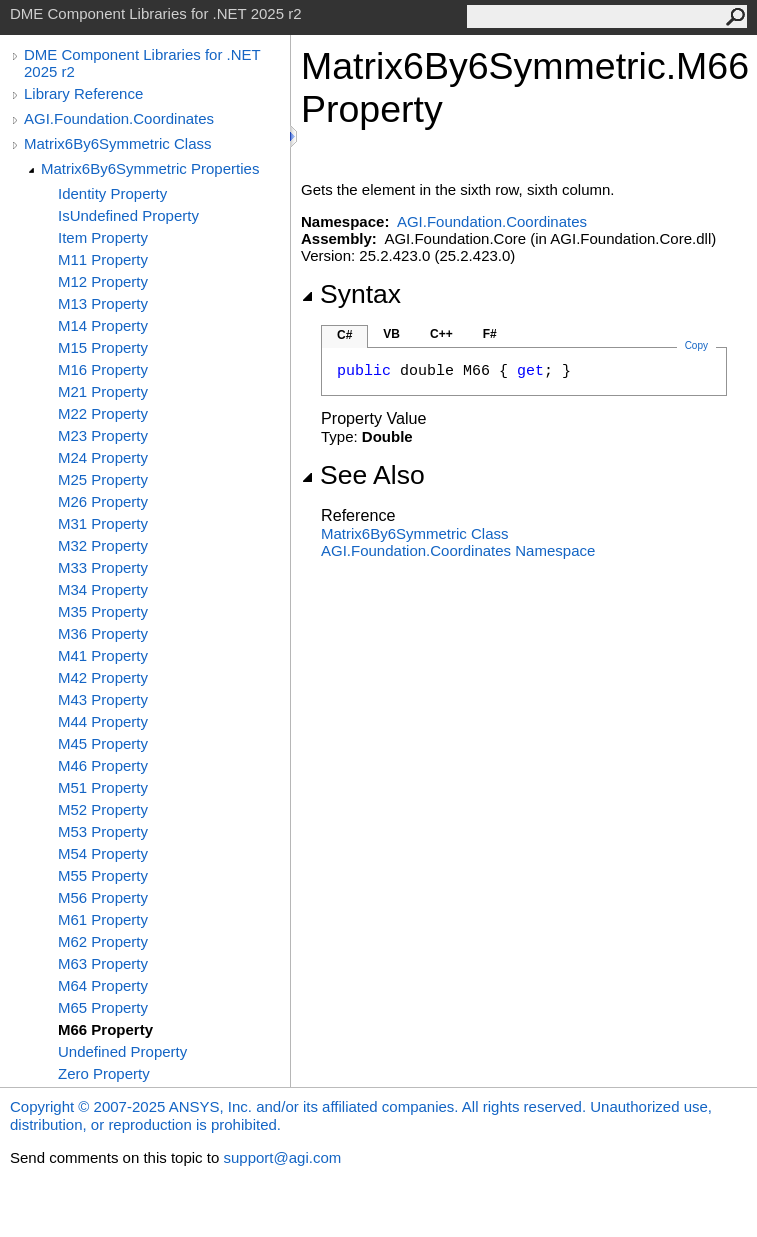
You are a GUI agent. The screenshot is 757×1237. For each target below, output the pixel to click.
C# (344, 335)
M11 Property (103, 259)
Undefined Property (122, 1051)
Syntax (351, 294)
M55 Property (103, 875)
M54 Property (103, 853)
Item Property (103, 237)
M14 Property (103, 325)
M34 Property (103, 589)
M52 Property (103, 809)
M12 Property (103, 281)
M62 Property (103, 941)
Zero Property (104, 1073)
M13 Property (103, 303)
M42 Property (103, 677)
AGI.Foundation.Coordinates (119, 118)
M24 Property (103, 457)
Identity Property (112, 193)
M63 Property (103, 963)
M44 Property (103, 721)
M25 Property (103, 479)
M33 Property (103, 567)
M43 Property (103, 699)
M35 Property (103, 611)
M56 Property (103, 897)
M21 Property (103, 391)
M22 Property (103, 413)
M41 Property (103, 655)
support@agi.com (282, 1157)
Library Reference (83, 93)
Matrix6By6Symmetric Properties (150, 168)
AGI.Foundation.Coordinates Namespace (458, 550)
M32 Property (103, 545)
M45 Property (103, 743)
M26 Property (103, 501)
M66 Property (105, 1029)
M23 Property (103, 435)
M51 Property (103, 787)
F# (490, 334)
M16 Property (103, 369)
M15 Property (103, 347)
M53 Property (103, 831)
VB (391, 334)
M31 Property (103, 523)
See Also (363, 475)
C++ (441, 334)
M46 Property (103, 765)
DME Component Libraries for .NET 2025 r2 (142, 63)
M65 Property (103, 1007)
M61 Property (103, 919)
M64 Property (103, 985)
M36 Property (103, 633)
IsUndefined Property (128, 215)
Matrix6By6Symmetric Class (118, 143)
